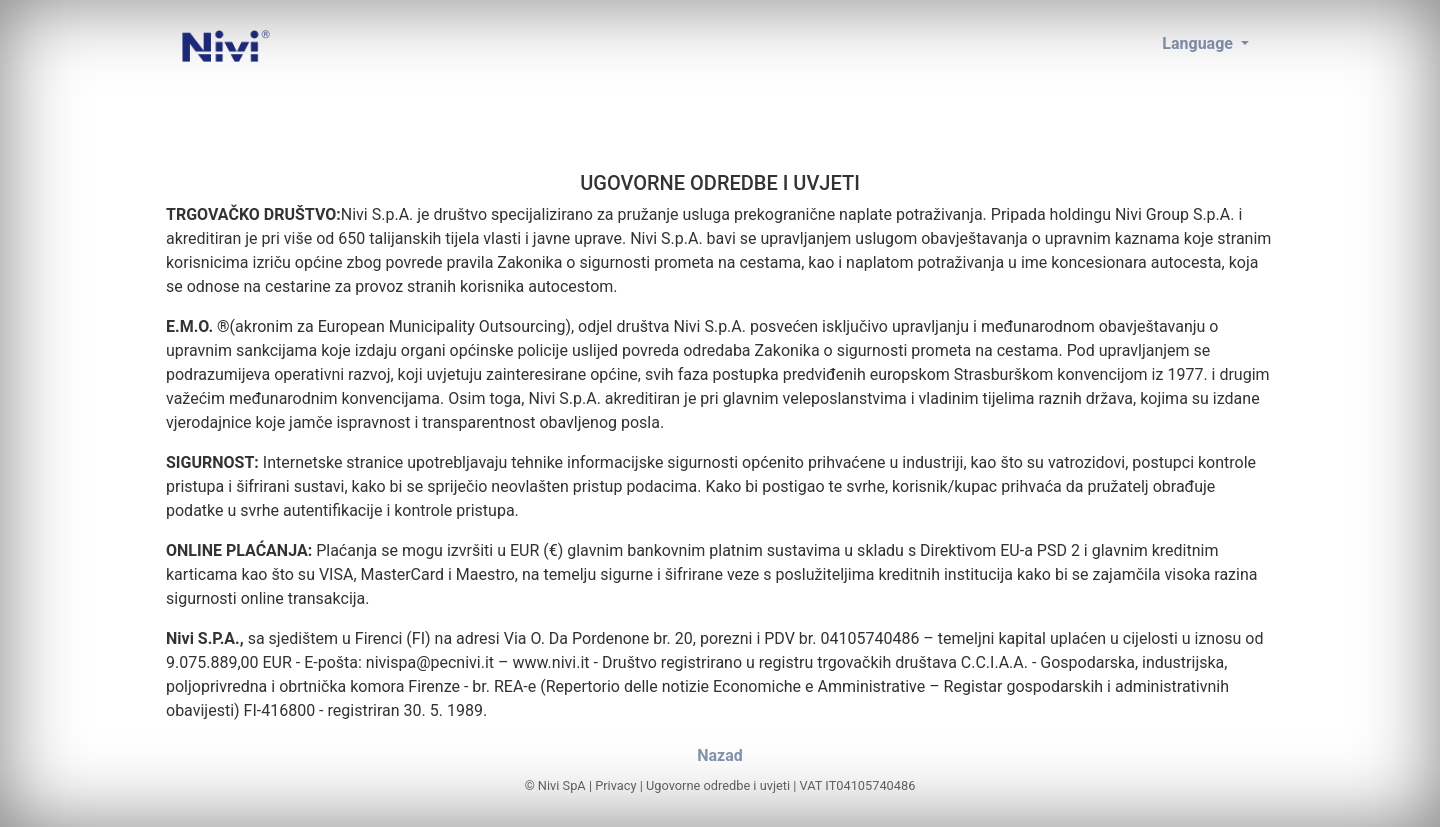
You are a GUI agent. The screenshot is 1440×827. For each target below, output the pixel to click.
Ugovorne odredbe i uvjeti (718, 785)
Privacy (615, 785)
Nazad (720, 755)
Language (1199, 43)
